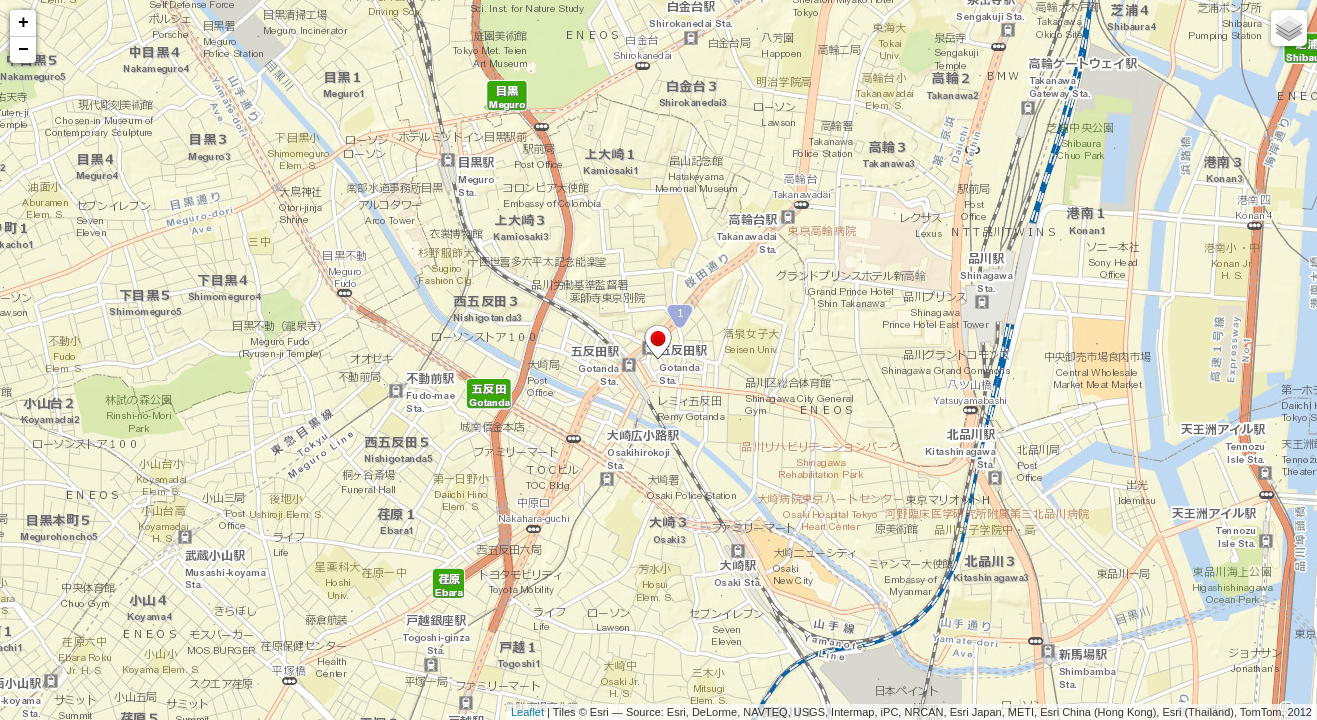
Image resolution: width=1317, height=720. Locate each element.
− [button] (23, 50)
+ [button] (23, 23)
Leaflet (527, 712)
